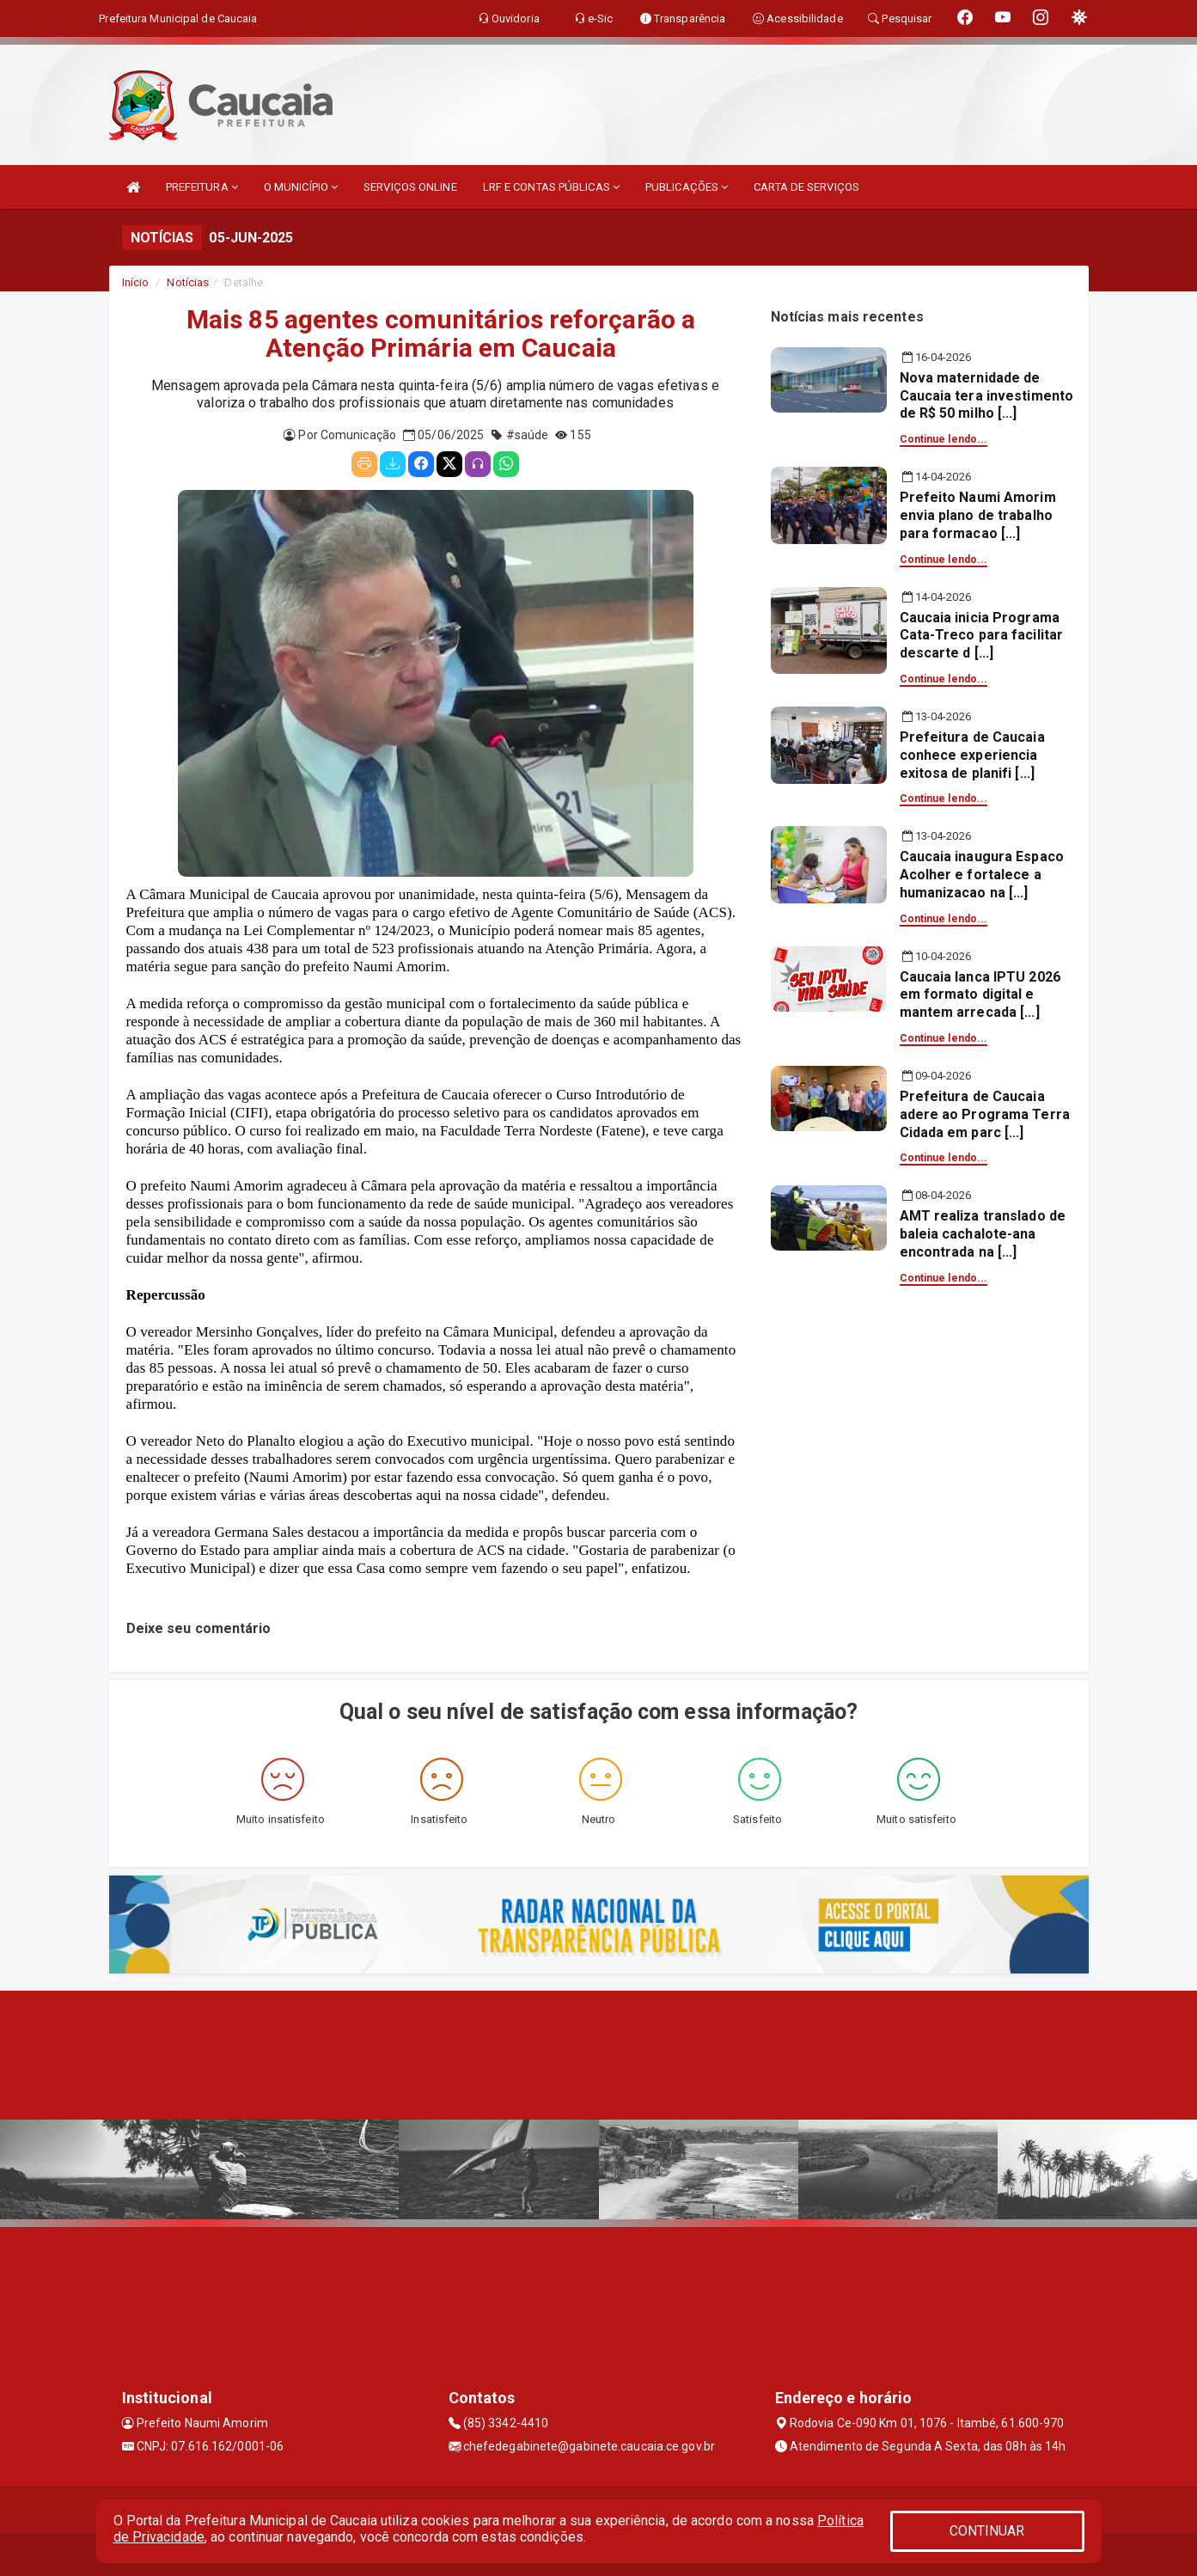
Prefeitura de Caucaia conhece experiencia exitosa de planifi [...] (972, 755)
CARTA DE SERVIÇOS (806, 187)
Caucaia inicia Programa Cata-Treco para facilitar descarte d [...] (982, 635)
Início (136, 282)
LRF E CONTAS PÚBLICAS (551, 187)
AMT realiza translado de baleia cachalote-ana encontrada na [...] (983, 1234)
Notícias (188, 282)
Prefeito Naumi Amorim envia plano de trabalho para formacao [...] (978, 515)
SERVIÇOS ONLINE (410, 187)
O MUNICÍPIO (301, 187)
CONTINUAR (987, 2531)
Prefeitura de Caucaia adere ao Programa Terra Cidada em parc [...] (985, 1114)
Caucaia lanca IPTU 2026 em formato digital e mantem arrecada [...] (980, 995)
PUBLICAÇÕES (686, 187)
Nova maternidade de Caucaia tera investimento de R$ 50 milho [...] (987, 396)
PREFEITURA (202, 187)
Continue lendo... (944, 439)
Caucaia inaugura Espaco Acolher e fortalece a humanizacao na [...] (982, 874)
